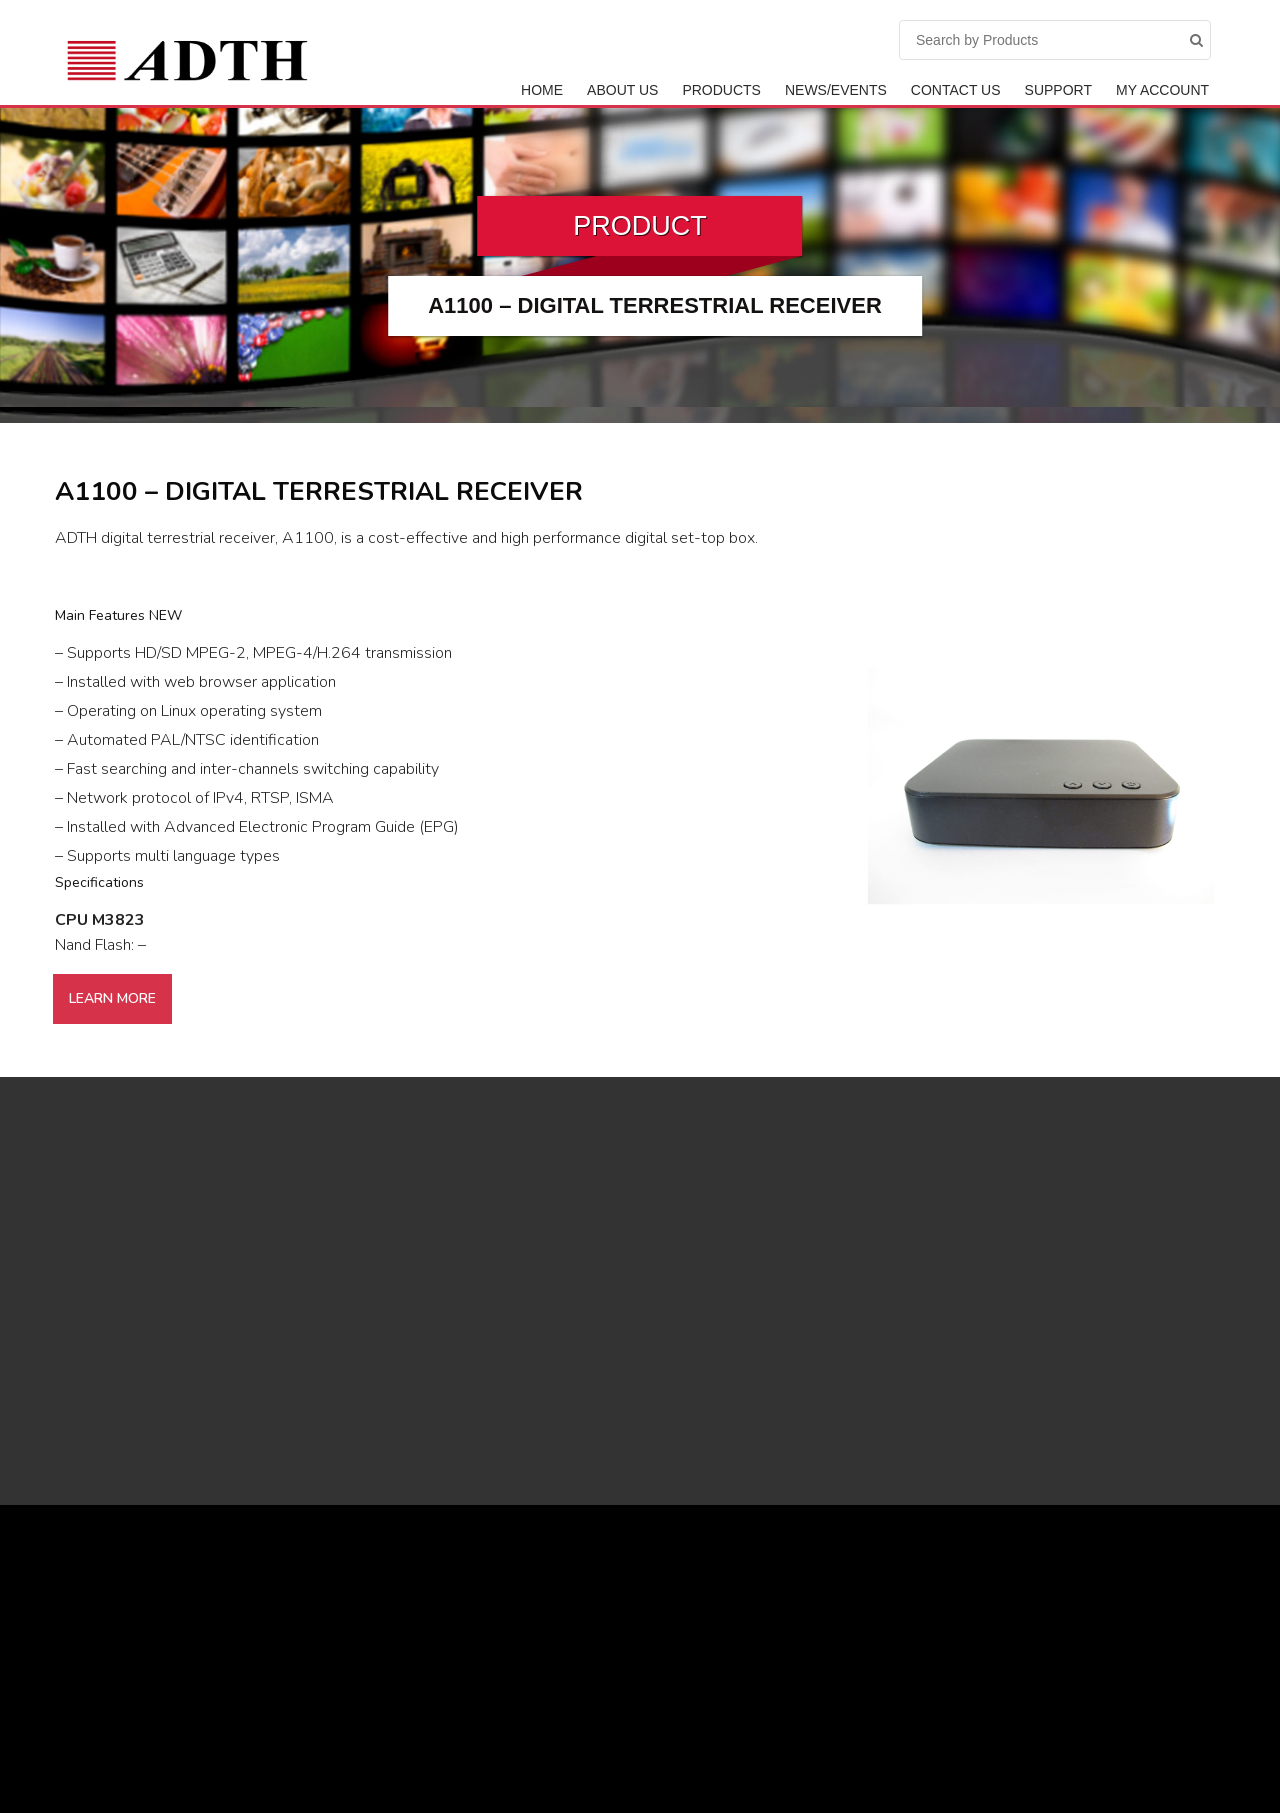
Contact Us (956, 90)
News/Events (836, 90)
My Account (1162, 90)
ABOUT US (622, 90)
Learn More (112, 998)
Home (542, 90)
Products (721, 90)
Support (1058, 90)
